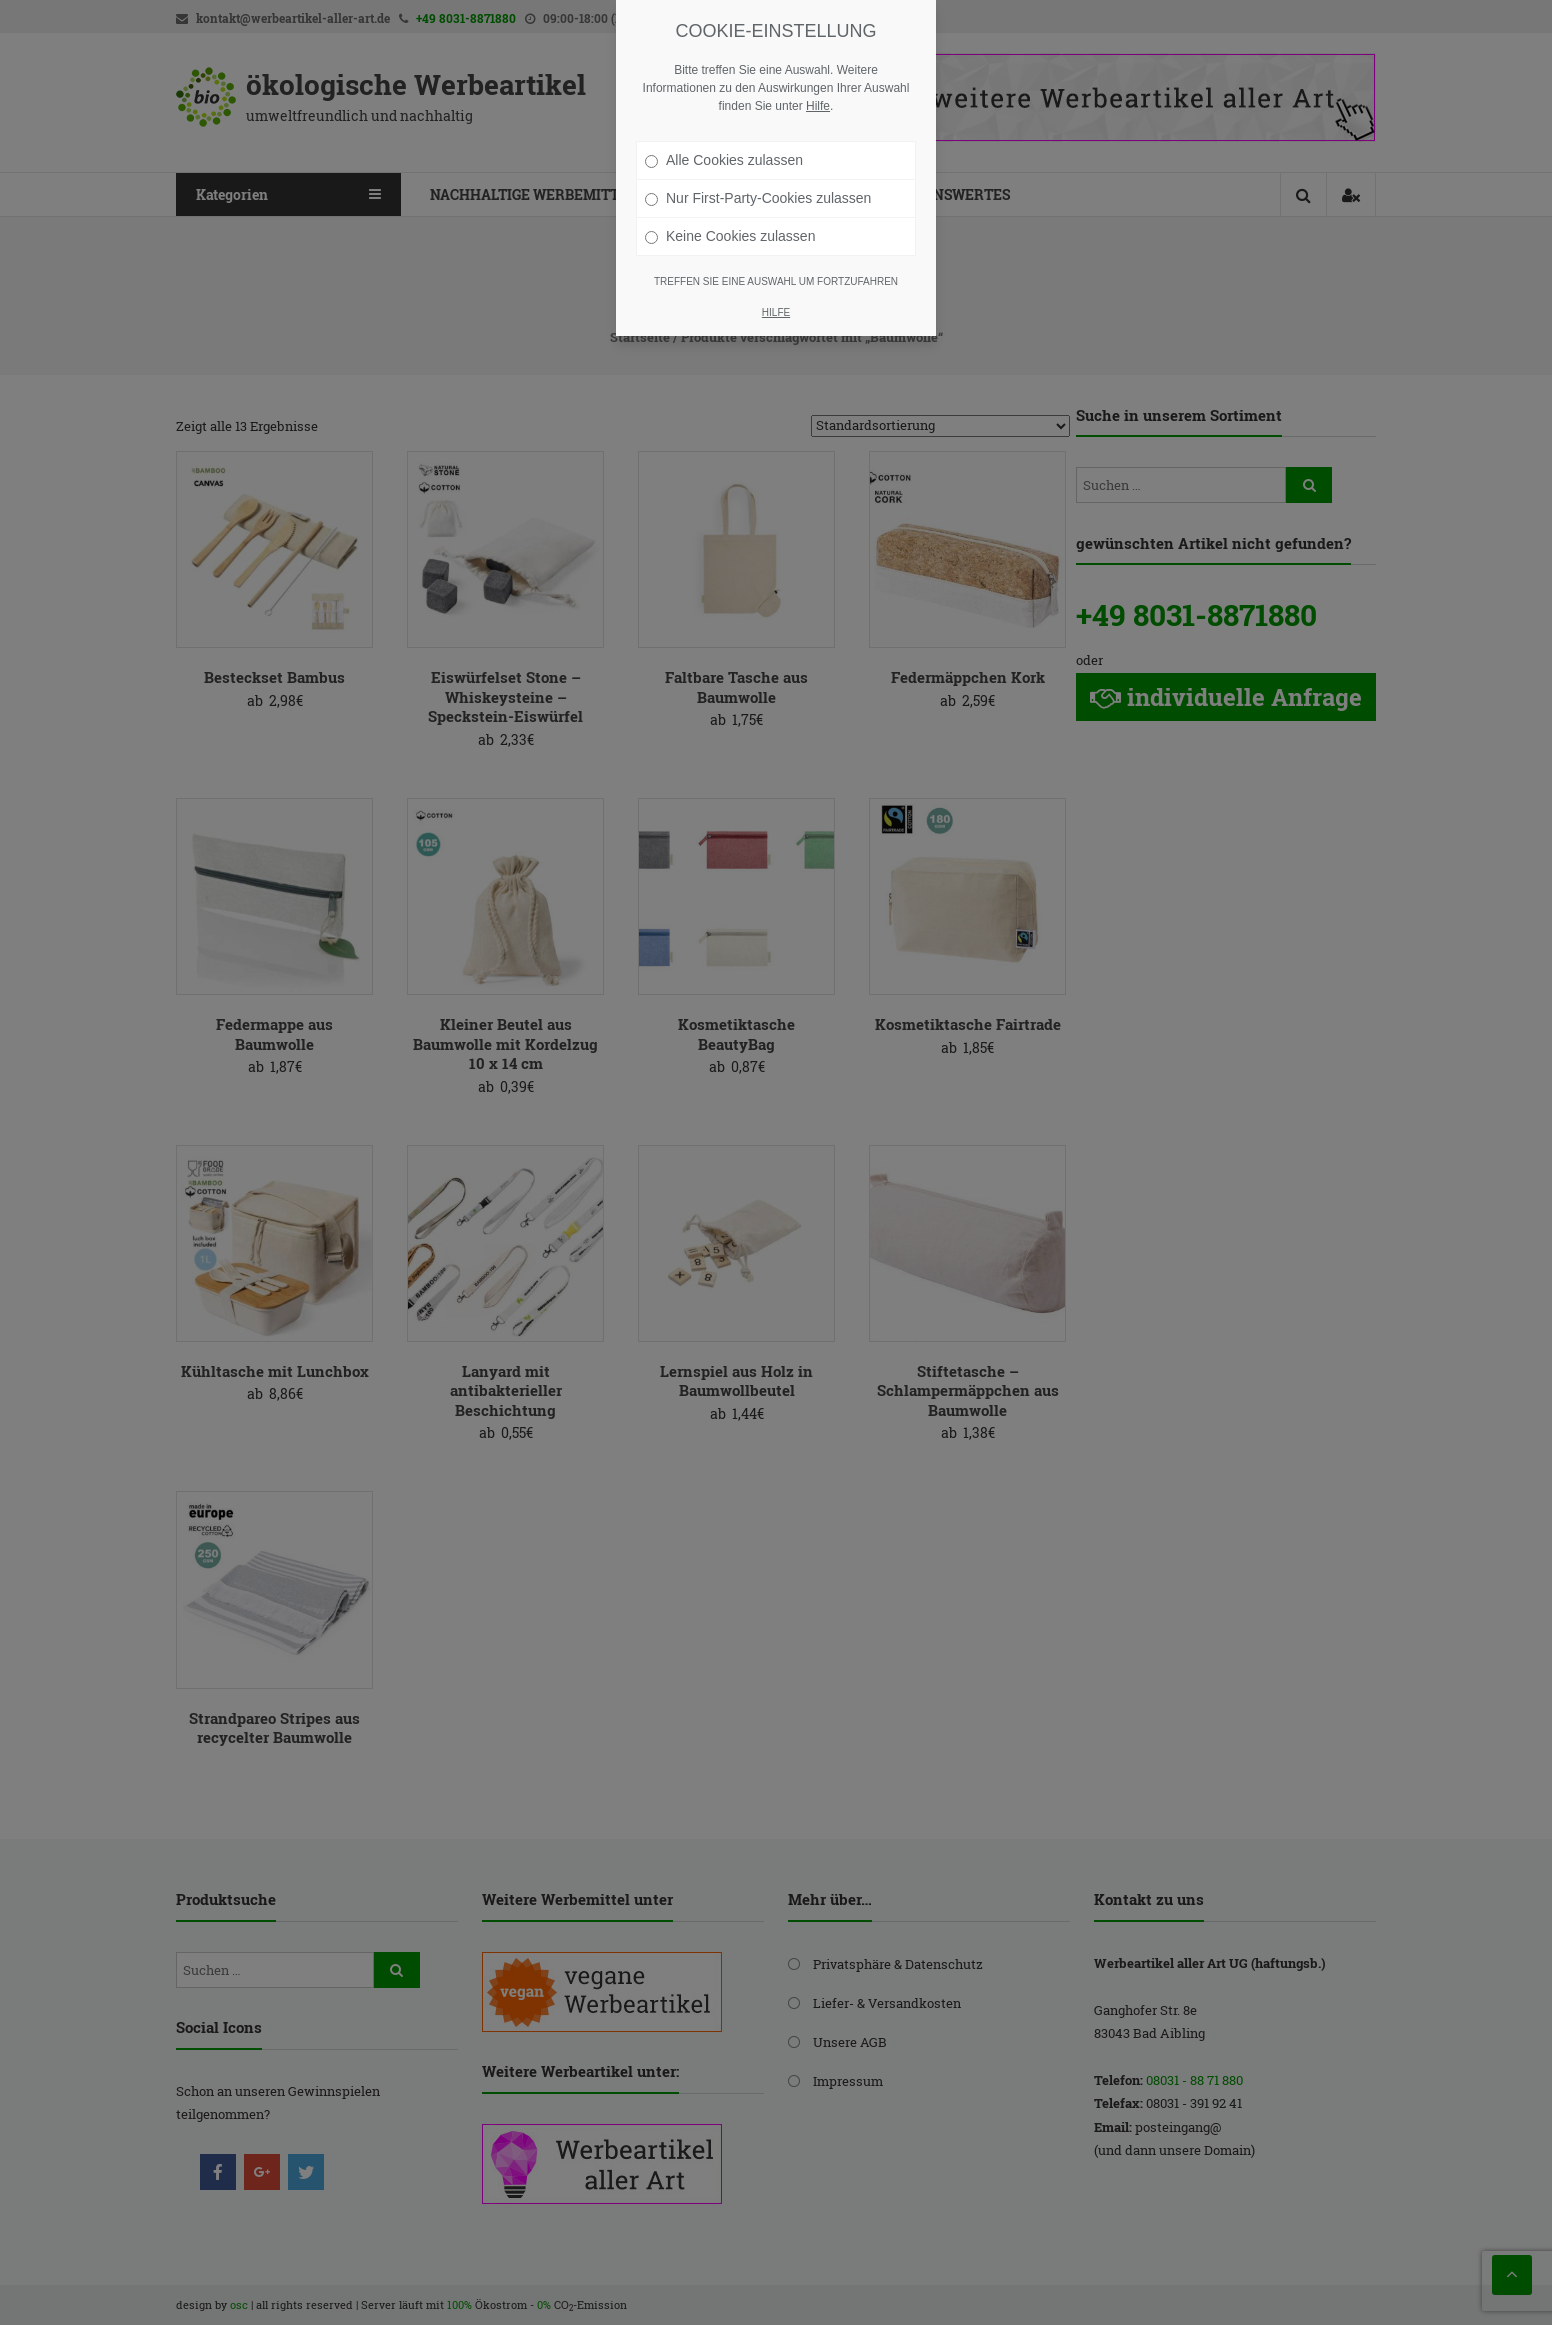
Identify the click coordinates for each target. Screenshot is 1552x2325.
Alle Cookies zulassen (724, 160)
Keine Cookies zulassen (730, 236)
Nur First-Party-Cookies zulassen (758, 198)
